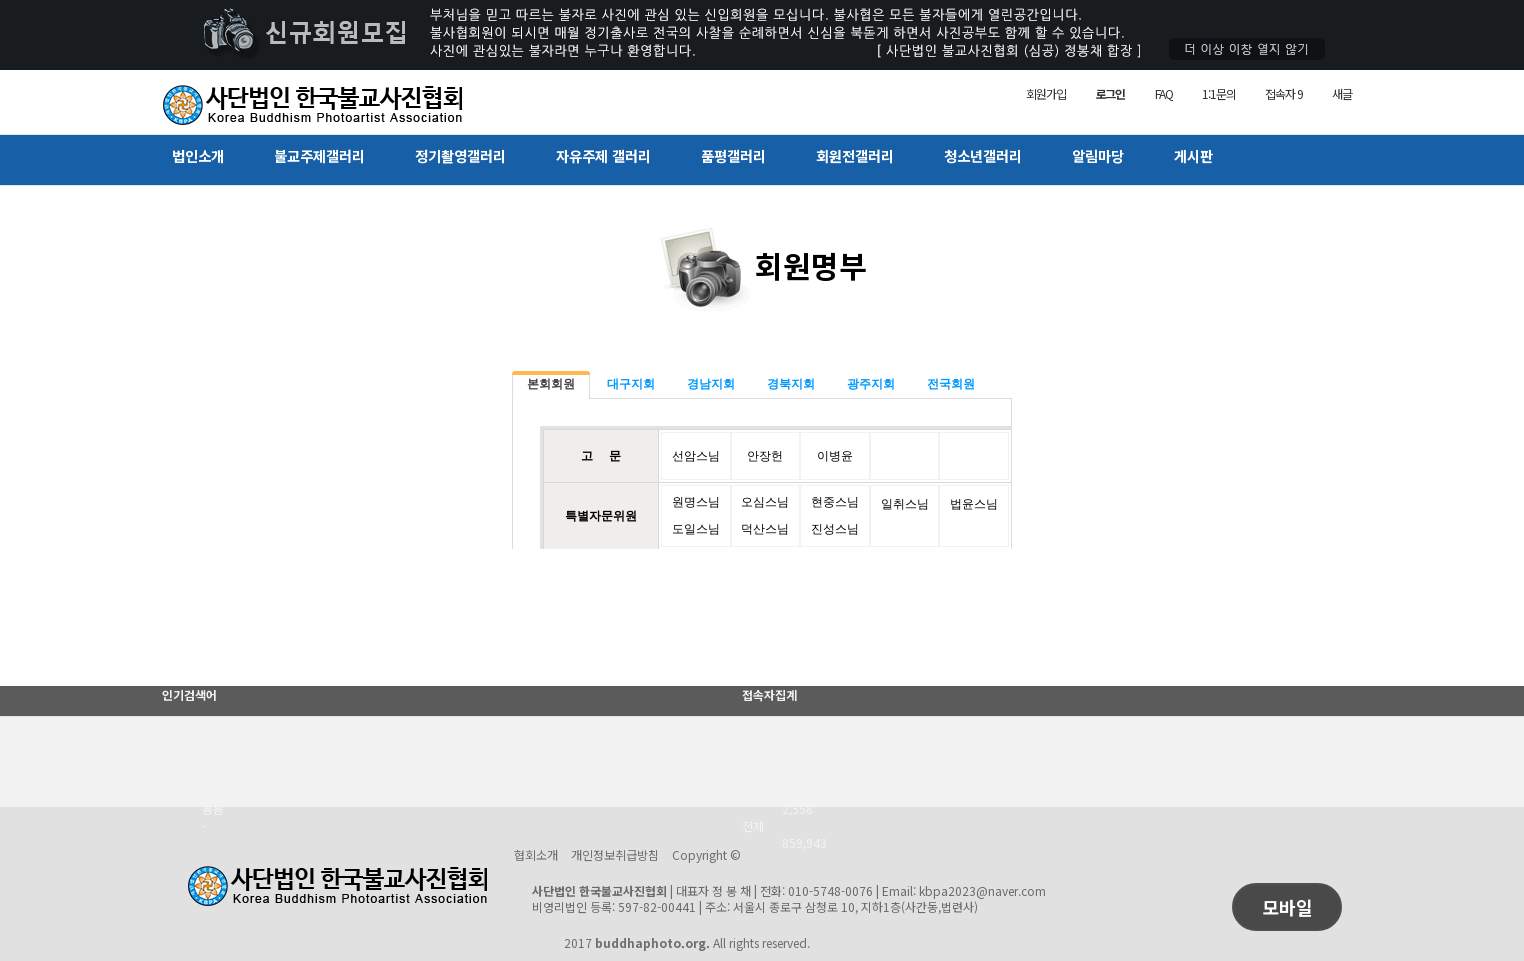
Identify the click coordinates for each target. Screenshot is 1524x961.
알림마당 (1098, 155)
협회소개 (536, 854)
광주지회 (871, 384)
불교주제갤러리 (319, 155)
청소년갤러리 (983, 155)
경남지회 (711, 384)
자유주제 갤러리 (603, 155)
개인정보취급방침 (615, 854)
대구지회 (631, 384)
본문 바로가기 (0, 0)
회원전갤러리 (855, 155)
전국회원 (951, 384)
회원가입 (1045, 93)
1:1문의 (1218, 93)
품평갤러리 (733, 155)
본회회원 (551, 384)
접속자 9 (1283, 93)
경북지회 (791, 384)
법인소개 (198, 155)
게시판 (1193, 155)
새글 (1342, 93)
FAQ (1163, 93)
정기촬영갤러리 (460, 155)
